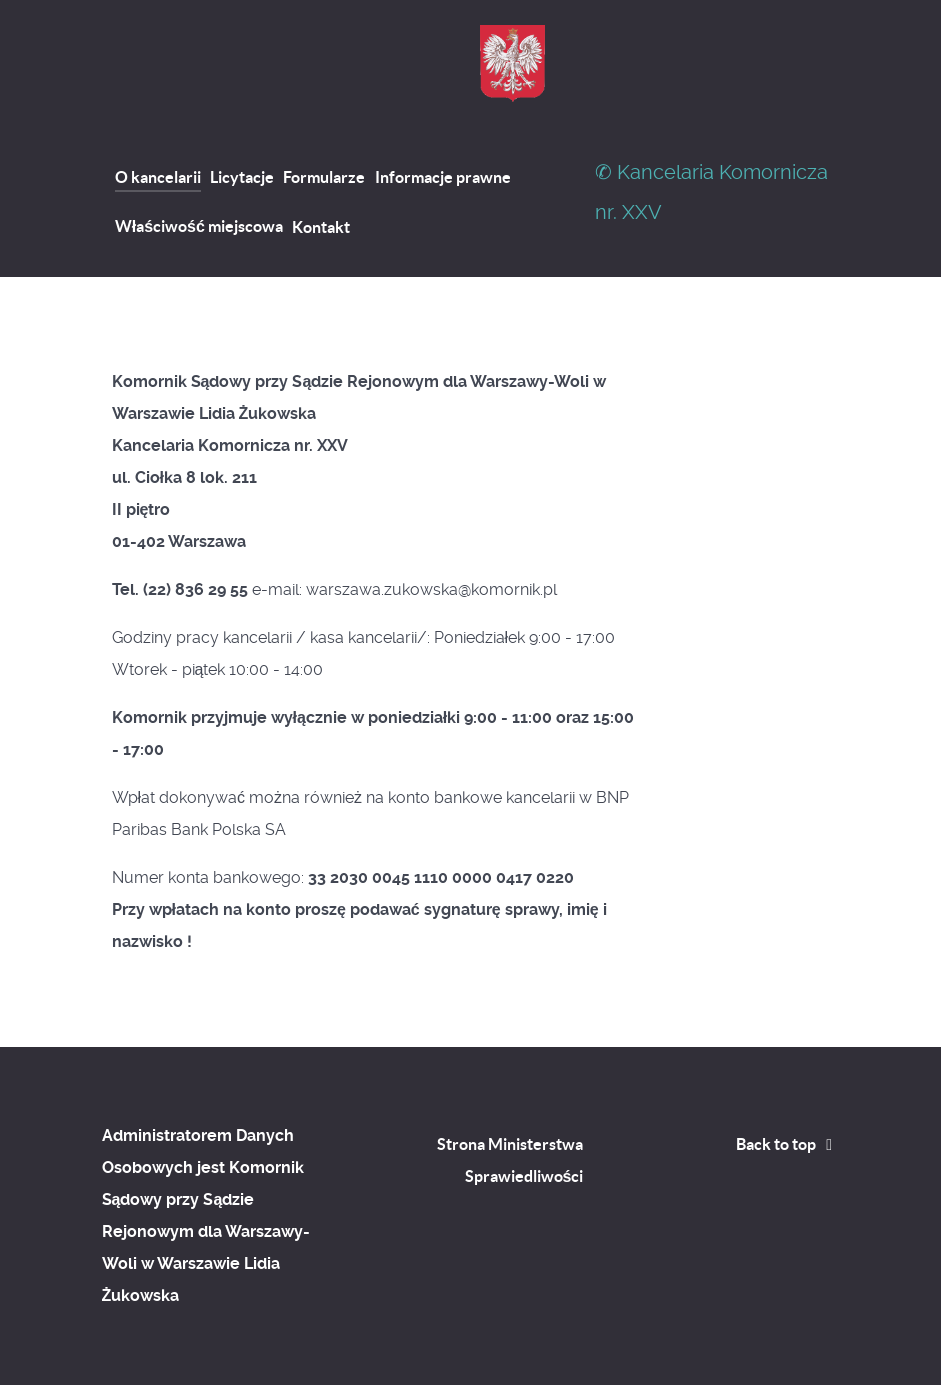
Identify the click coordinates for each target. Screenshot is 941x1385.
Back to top (788, 1144)
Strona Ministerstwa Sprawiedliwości (510, 1160)
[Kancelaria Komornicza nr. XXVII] (512, 63)
